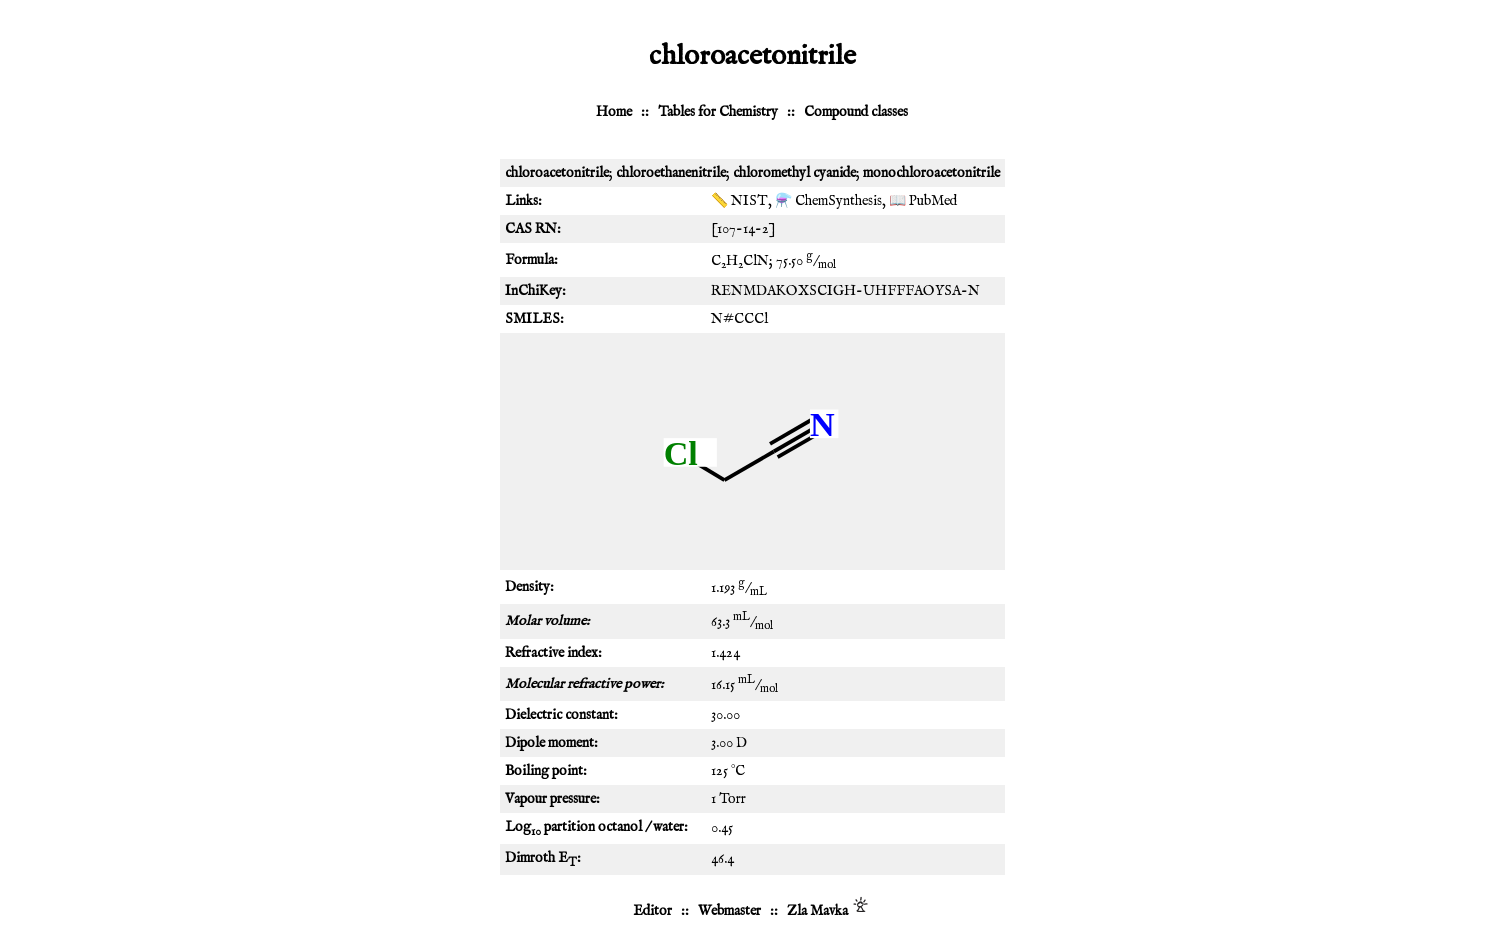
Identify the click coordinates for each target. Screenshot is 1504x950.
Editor (652, 911)
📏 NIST (739, 201)
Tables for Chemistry (718, 112)
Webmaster (729, 911)
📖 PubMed (923, 201)
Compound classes (856, 112)
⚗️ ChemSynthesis (828, 201)
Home (614, 112)
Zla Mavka (817, 911)
